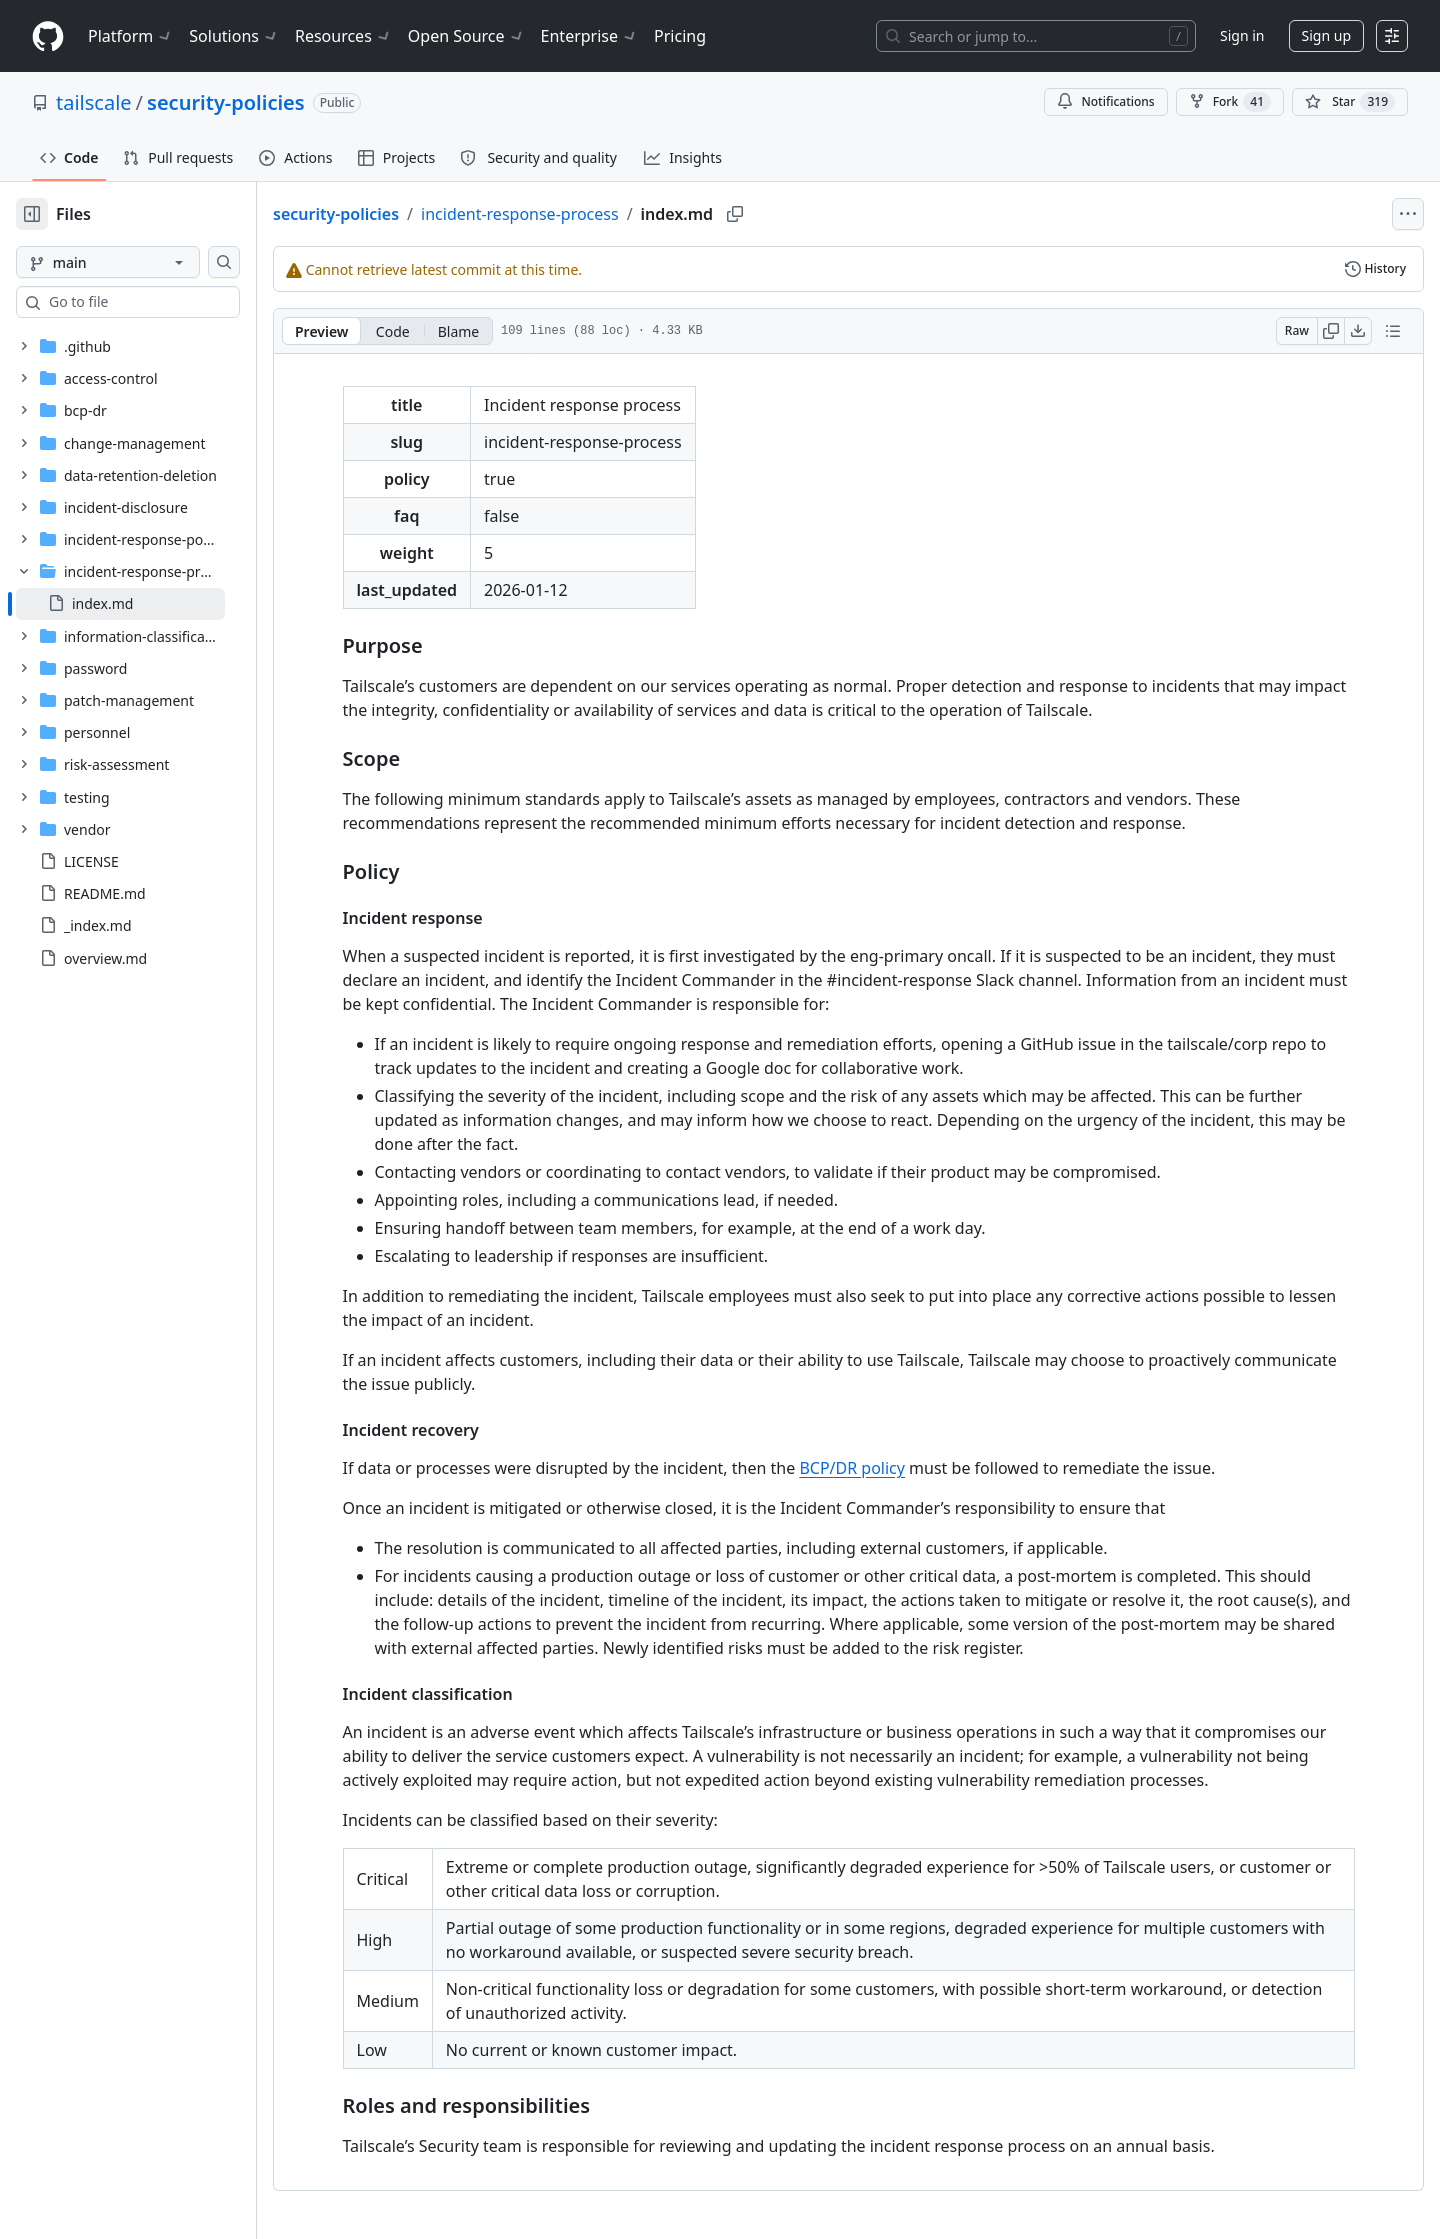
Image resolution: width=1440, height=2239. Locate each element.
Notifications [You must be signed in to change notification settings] (1105, 101)
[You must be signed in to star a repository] (1350, 102)
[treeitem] (152, 604)
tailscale (94, 102)
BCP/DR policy (884, 1468)
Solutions (234, 36)
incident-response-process (584, 214)
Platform (130, 36)
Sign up (1326, 35)
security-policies (226, 102)
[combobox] (168, 302)
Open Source (466, 36)
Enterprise (589, 36)
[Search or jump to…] (1036, 36)
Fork (1230, 102)
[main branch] (140, 262)
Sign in (1242, 35)
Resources (343, 36)
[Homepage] (48, 36)
